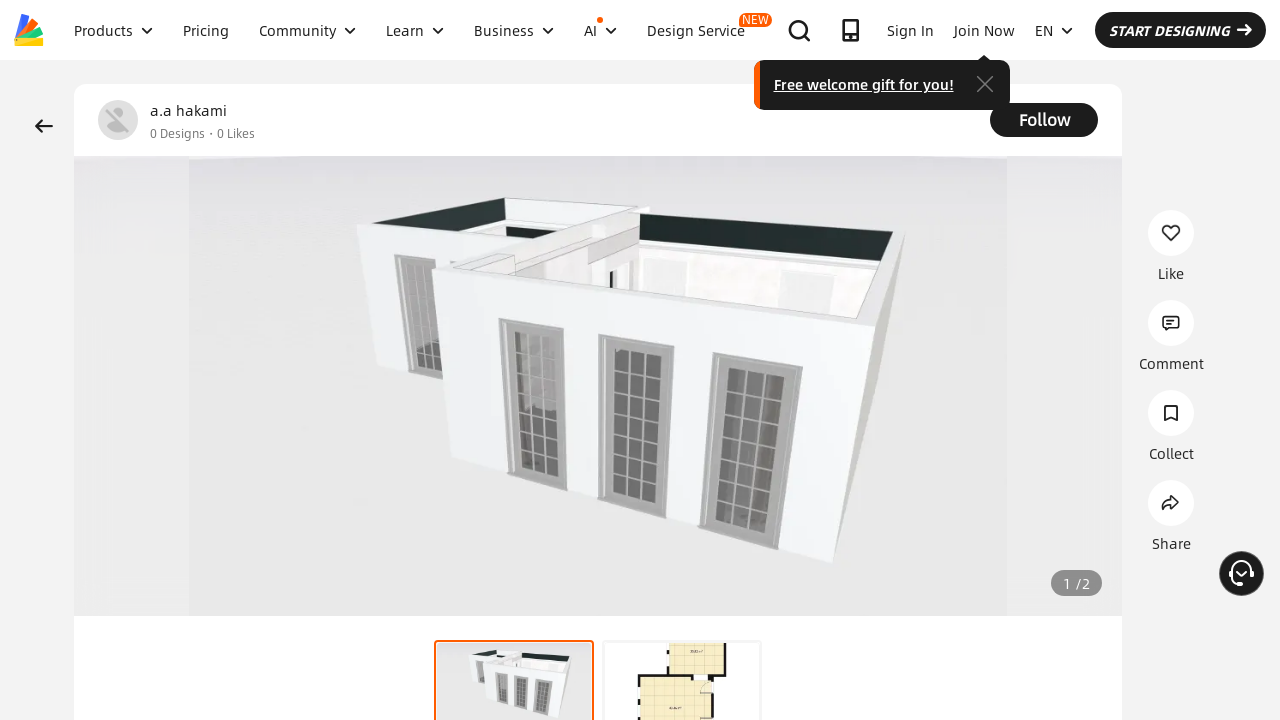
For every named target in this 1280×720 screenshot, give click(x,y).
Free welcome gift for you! (864, 84)
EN (1054, 30)
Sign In (910, 30)
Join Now (984, 30)
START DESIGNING (1180, 30)
